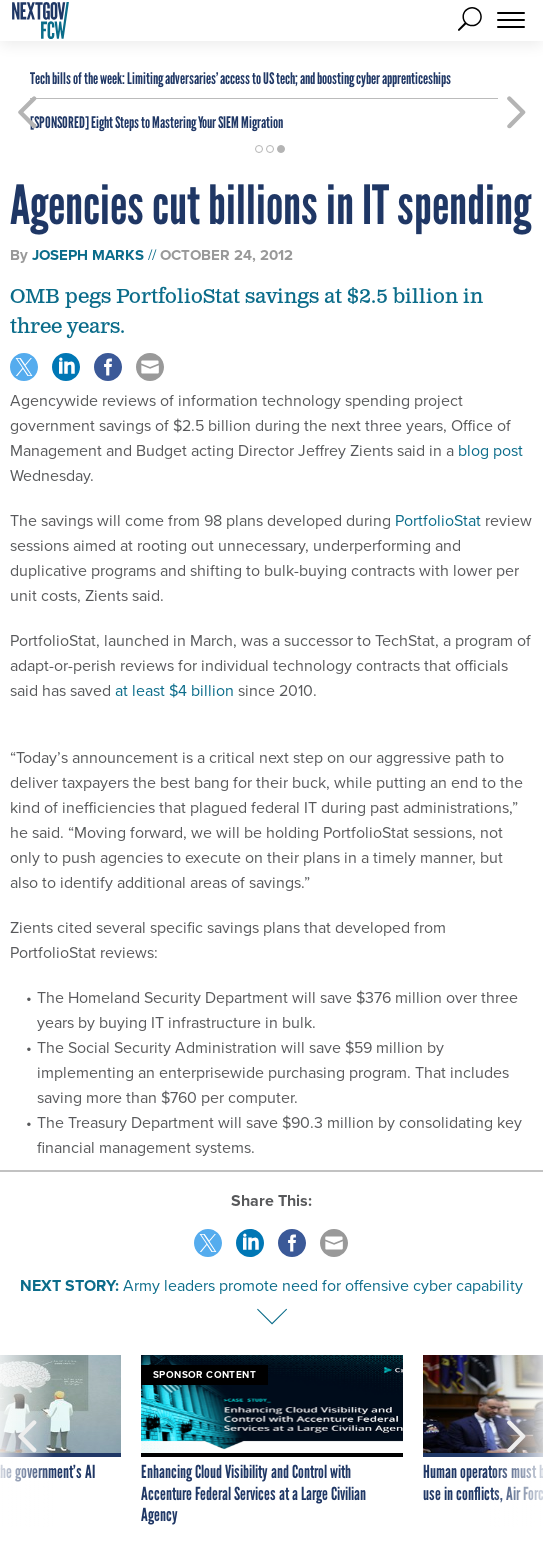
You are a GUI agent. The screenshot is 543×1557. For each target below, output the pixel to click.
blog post (490, 450)
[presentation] (27, 1441)
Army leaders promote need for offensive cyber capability (323, 1285)
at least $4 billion (174, 690)
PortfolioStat (438, 520)
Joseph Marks (88, 255)
